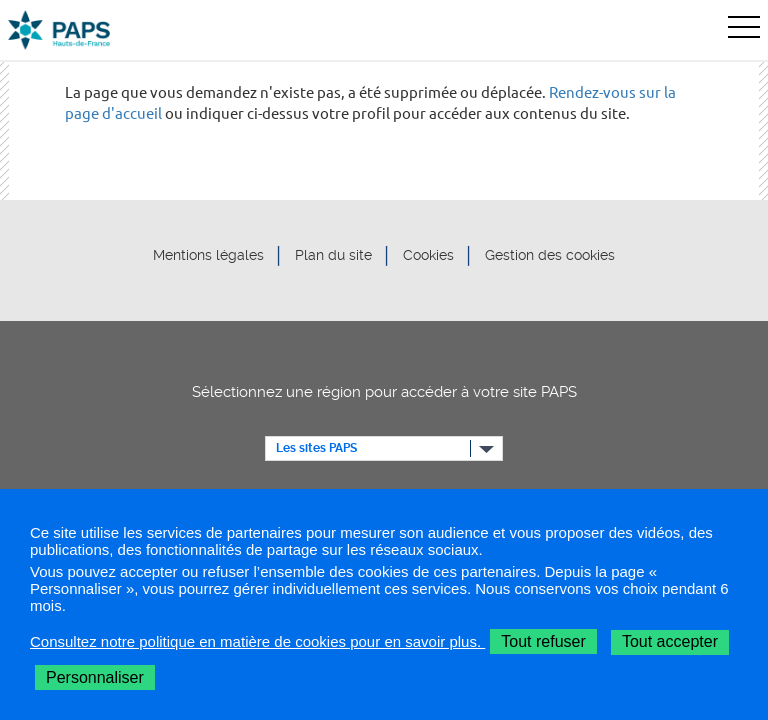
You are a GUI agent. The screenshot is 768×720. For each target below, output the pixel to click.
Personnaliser (95, 677)
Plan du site (333, 256)
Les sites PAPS (316, 448)
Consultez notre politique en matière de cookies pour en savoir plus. (257, 641)
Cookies (428, 256)
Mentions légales (208, 256)
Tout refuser (543, 641)
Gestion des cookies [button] (550, 256)
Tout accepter (670, 641)
